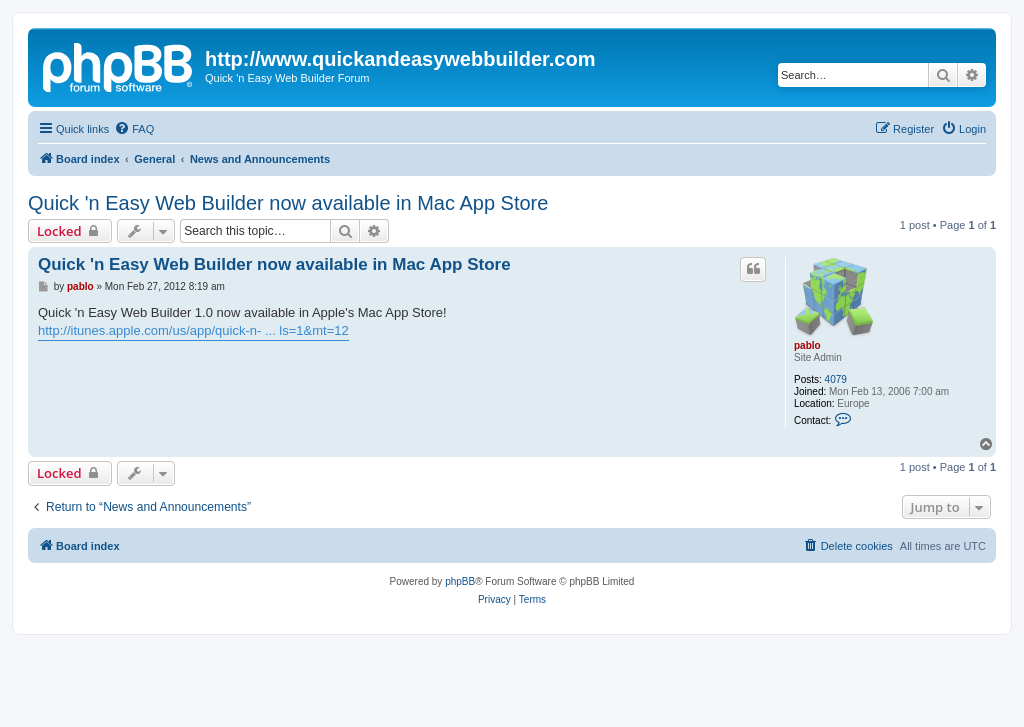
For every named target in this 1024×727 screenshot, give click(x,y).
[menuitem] (134, 129)
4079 (836, 379)
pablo (807, 345)
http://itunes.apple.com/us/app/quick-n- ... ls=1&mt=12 (193, 330)
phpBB (460, 581)
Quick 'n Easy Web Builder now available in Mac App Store (288, 203)
